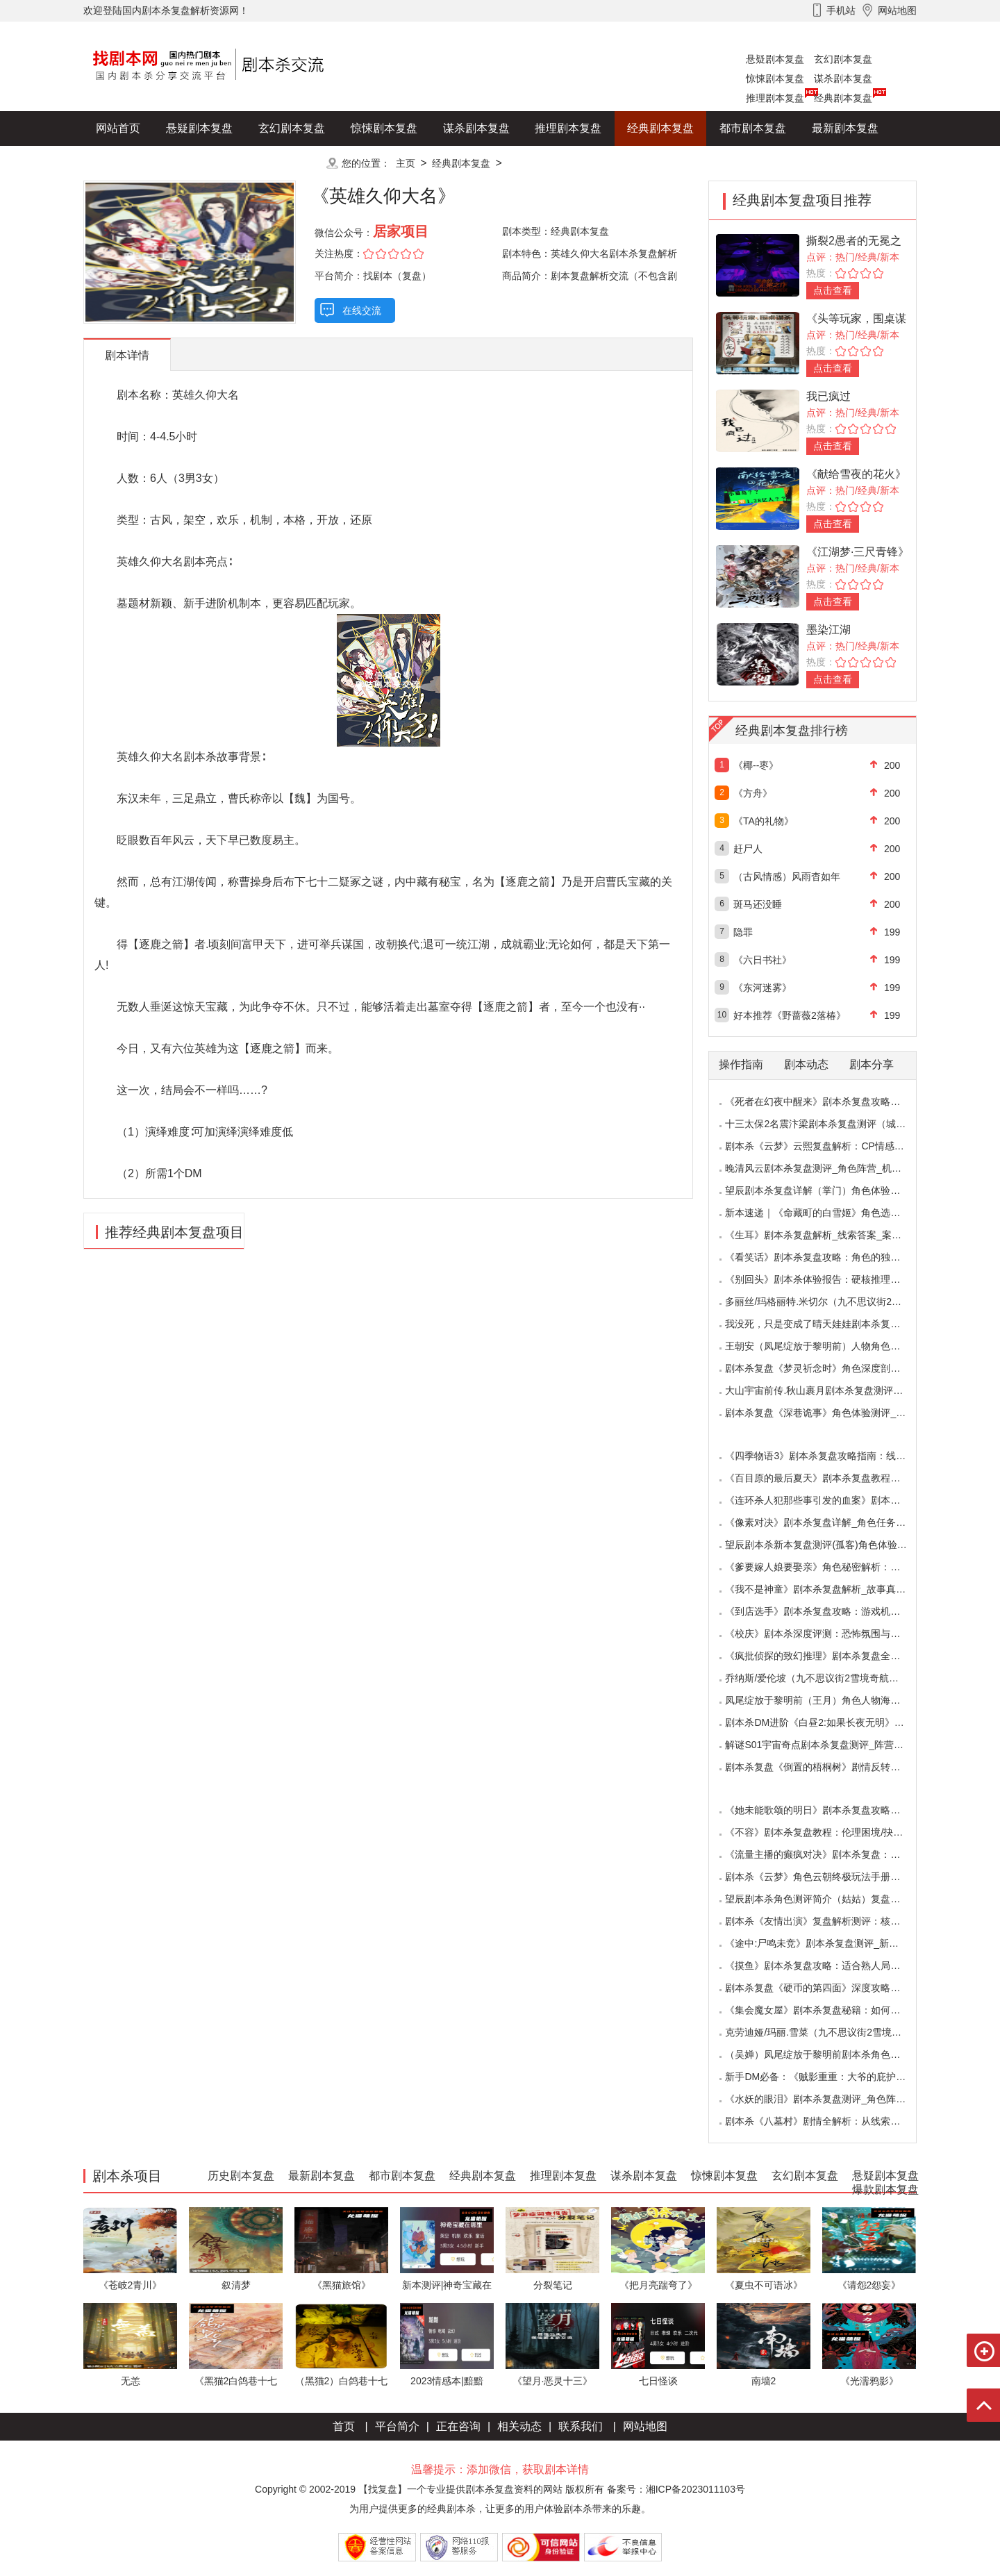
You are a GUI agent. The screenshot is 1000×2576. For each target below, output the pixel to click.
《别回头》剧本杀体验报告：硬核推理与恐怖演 (827, 1279)
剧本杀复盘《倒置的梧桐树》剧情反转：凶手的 (827, 1766)
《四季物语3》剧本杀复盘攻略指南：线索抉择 (825, 1455)
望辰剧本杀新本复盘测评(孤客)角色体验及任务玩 (830, 1544)
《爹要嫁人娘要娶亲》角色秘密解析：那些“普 (824, 1566)
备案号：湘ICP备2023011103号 (676, 2489)
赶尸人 (747, 848)
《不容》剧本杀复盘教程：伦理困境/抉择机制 (823, 1832)
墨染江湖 (828, 629)
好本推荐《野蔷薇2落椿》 (789, 1015)
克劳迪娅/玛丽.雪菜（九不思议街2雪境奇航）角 (828, 2032)
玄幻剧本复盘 (843, 59)
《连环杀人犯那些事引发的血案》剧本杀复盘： (827, 1500)
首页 (344, 2426)
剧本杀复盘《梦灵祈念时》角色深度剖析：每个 (827, 1368)
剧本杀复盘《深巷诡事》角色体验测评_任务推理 (830, 1412)
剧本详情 (127, 355)
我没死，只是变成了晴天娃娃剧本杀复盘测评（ (827, 1323)
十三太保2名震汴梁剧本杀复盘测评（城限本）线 (830, 1123)
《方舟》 (752, 793)
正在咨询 (458, 2426)
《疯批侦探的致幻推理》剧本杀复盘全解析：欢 (827, 1655)
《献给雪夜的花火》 (856, 474)
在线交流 (361, 310)
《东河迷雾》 (762, 987)
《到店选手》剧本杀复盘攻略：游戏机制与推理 (827, 1611)
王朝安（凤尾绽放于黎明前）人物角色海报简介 (827, 1346)
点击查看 (832, 290)
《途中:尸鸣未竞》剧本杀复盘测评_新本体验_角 (829, 1943)
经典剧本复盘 (843, 97)
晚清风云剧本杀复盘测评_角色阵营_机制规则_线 (830, 1168)
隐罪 (743, 932)
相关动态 (519, 2426)
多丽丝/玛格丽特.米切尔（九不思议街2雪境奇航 (828, 1301)
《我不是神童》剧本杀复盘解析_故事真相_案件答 (832, 1589)
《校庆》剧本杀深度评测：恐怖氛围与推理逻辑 (827, 1633)
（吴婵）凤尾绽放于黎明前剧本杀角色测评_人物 (830, 2054)
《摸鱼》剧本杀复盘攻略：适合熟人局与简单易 (827, 1965)
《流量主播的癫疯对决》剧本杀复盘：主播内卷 (827, 1854)
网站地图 (645, 2426)
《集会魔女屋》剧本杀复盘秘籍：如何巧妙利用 (827, 2010)
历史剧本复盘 (129, 163)
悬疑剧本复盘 (775, 59)
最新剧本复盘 (845, 128)
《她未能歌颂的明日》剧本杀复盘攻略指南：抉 (827, 1809)
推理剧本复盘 (775, 97)
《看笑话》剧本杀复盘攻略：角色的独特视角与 (827, 1257)
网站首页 (118, 128)
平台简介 (397, 2426)
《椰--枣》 (755, 765)
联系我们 (580, 2426)
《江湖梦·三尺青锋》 (857, 552)
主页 (405, 163)
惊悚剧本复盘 (775, 78)
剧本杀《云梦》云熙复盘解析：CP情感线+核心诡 (832, 1146)
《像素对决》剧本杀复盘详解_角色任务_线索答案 (832, 1522)
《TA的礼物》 (763, 820)
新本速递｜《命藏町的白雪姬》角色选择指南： (827, 1212)
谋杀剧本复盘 (843, 78)
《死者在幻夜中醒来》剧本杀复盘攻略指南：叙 (827, 1101)
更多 (292, 163)
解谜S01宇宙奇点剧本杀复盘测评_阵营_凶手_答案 (834, 1744)
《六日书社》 (762, 959)
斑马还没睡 (757, 904)
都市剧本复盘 (752, 128)
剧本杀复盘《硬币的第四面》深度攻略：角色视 (827, 1987)
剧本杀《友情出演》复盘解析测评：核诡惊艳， (827, 1921)
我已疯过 (828, 396)
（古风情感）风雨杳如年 (786, 876)
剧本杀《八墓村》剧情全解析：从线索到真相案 (827, 2121)
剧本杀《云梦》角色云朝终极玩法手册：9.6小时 (829, 1876)
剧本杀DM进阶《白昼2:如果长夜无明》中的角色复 (833, 1722)
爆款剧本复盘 (221, 163)
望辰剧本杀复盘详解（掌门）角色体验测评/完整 (828, 1190)
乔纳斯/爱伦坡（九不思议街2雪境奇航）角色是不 (831, 1678)
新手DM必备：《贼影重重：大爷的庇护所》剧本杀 (834, 2076)
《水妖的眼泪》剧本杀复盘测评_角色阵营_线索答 (832, 2098)
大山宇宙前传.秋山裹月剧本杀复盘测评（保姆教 (828, 1390)
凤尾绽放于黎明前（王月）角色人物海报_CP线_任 (834, 1700)
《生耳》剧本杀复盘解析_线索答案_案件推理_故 (830, 1234)
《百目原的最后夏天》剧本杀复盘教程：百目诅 (827, 1478)
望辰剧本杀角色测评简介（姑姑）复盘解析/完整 (828, 1898)
